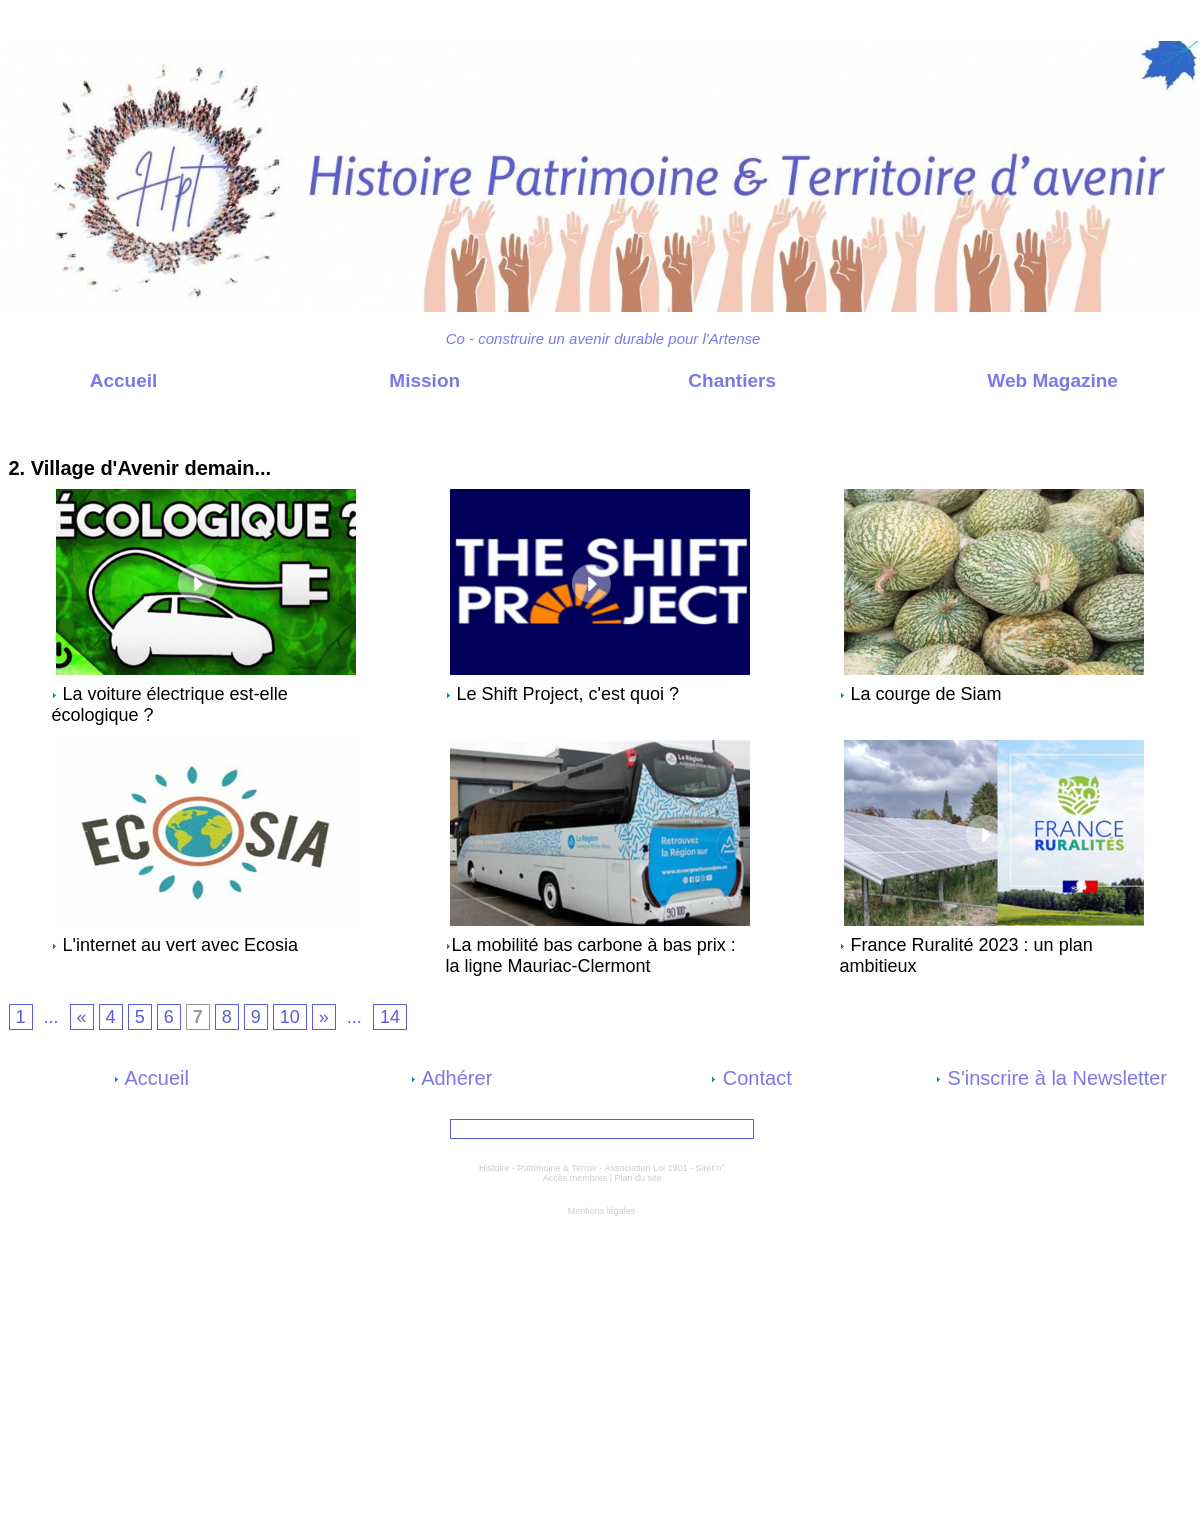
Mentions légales (602, 1211)
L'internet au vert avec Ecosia (181, 945)
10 (290, 1017)
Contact (751, 1078)
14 (390, 1017)
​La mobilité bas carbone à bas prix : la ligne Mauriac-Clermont (591, 955)
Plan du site (638, 1178)
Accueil (82, 380)
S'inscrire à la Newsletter (1051, 1078)
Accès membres (575, 1178)
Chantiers (690, 380)
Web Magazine (1011, 380)
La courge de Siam (926, 694)
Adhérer (452, 1078)
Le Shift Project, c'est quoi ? (568, 694)
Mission (383, 380)
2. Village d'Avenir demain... (215, 440)
